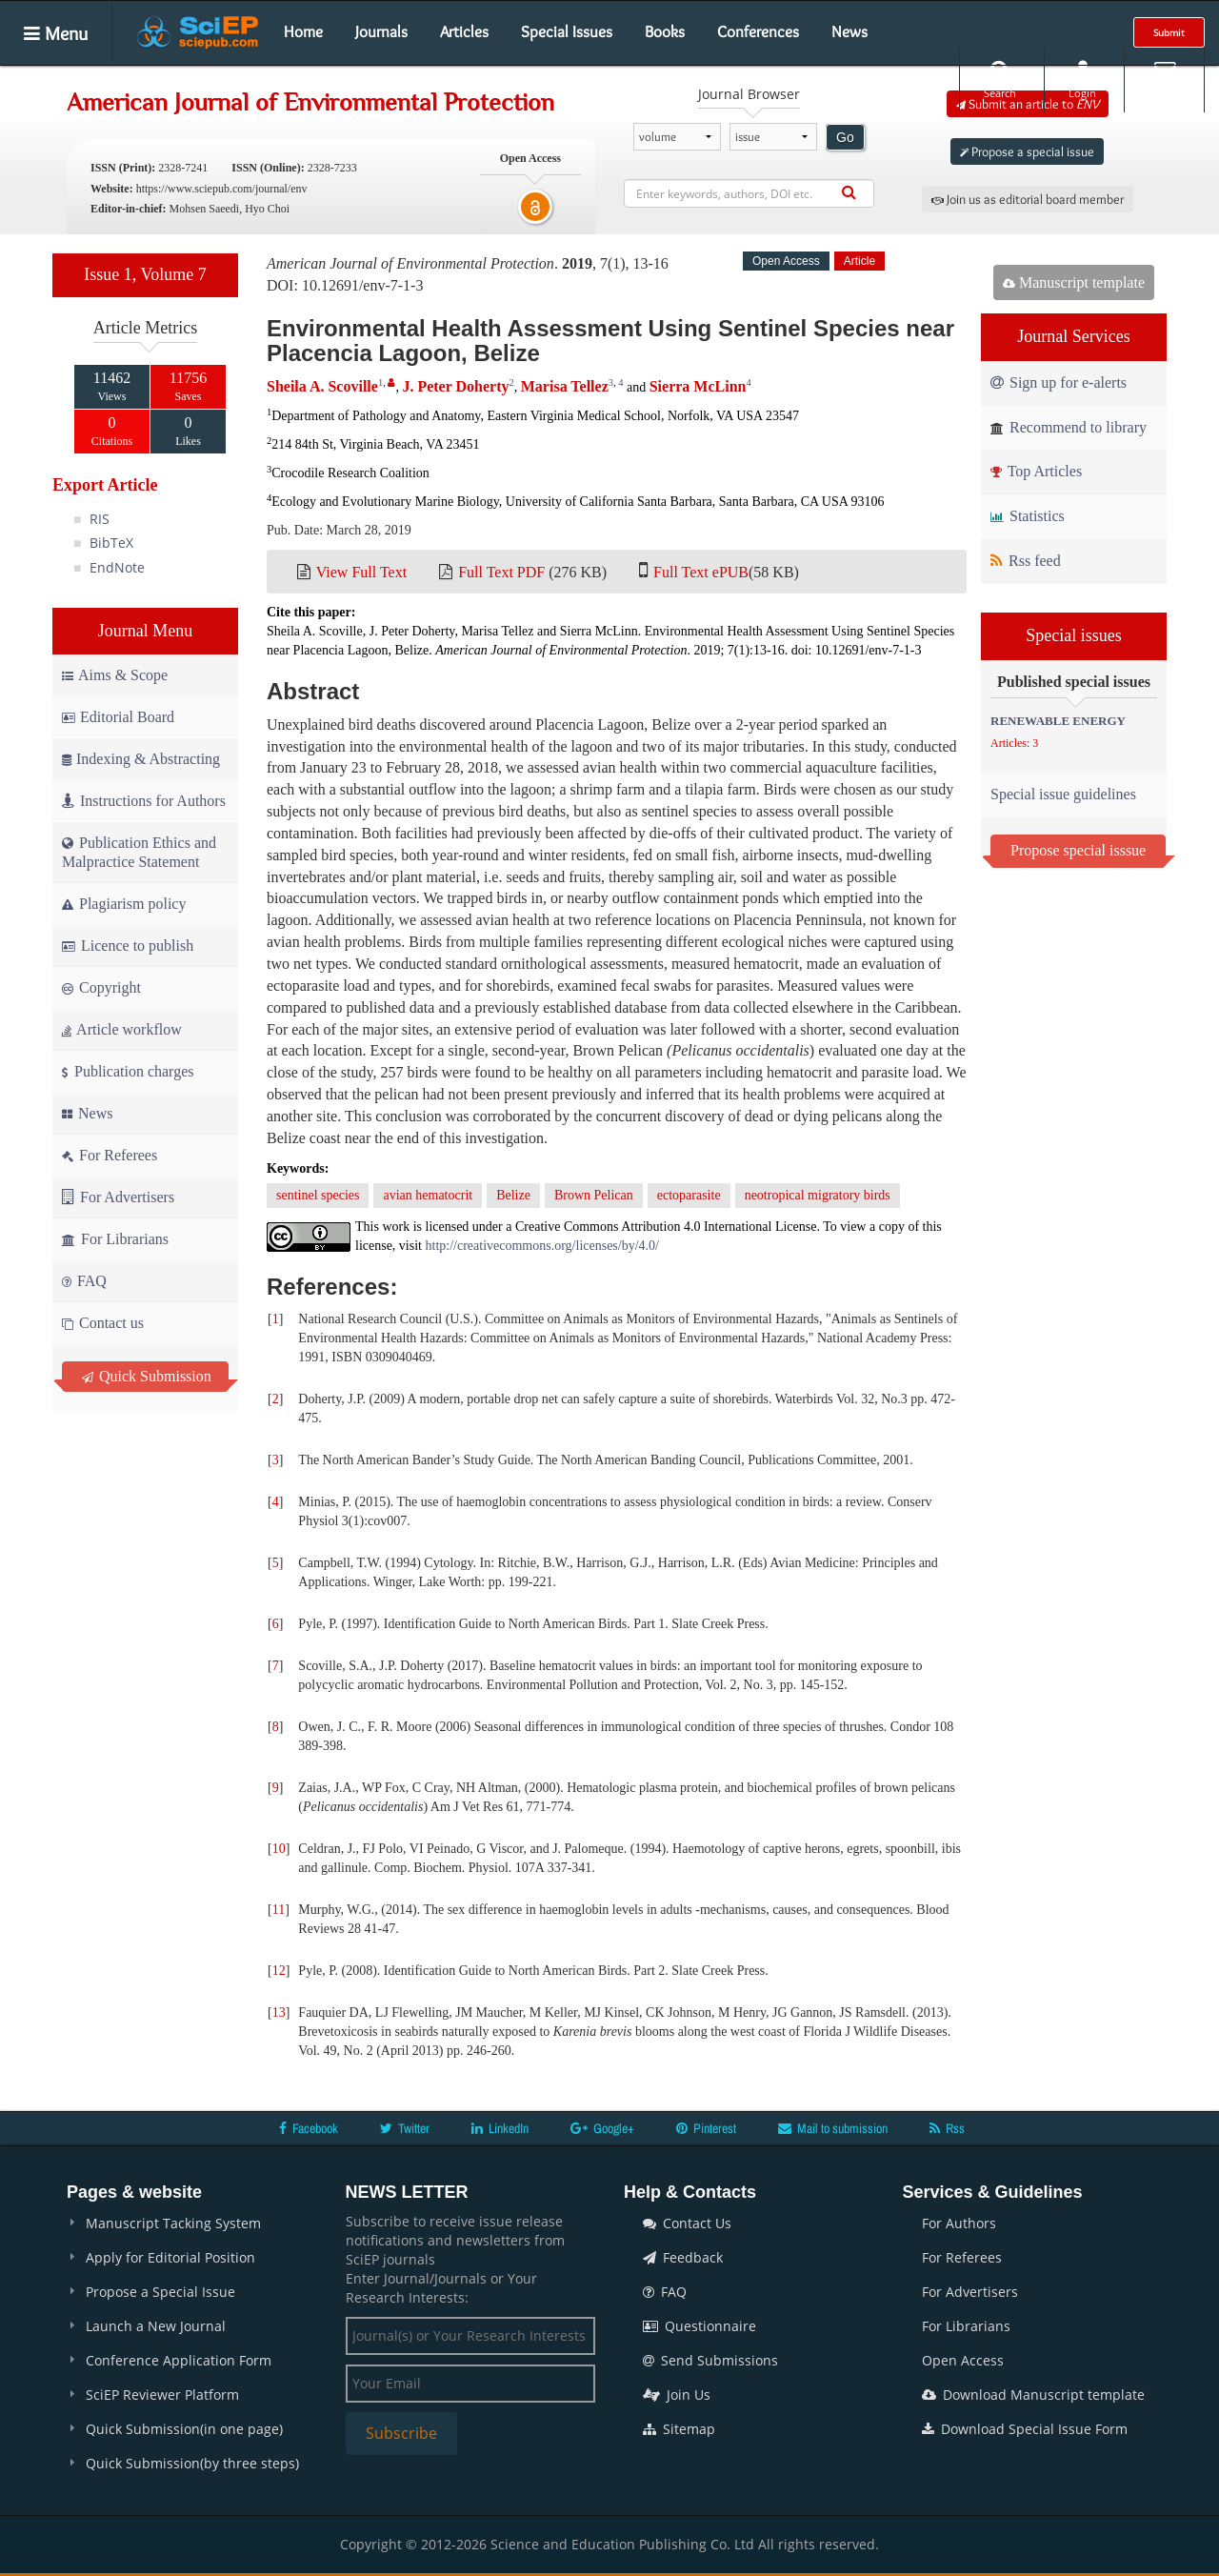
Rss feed (1025, 561)
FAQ (84, 1281)
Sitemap (679, 2429)
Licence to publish (127, 945)
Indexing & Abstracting (141, 759)
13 (279, 2012)
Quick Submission (146, 1376)
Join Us (676, 2394)
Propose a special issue (1027, 151)
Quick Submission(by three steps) (192, 2463)
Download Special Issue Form (1025, 2429)
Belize (513, 1195)
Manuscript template (1074, 282)
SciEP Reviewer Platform (162, 2394)
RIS (100, 519)
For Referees (109, 1155)
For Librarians (115, 1239)
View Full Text (361, 572)
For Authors (959, 2223)
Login (1082, 79)
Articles (464, 31)
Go (845, 137)
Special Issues (566, 31)
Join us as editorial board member (1027, 199)
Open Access (963, 2360)
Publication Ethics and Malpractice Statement (139, 852)
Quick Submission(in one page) (184, 2429)
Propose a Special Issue (160, 2292)
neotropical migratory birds (817, 1195)
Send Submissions (710, 2360)
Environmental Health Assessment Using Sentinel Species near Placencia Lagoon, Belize (610, 340)
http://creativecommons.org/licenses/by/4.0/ (542, 1245)
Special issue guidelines (1063, 794)
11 (278, 1909)
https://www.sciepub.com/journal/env (222, 188)
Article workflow (122, 1029)
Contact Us (687, 2223)
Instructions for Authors (144, 801)
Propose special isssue (1078, 850)
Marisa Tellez (565, 386)
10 (279, 1848)
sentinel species (317, 1195)
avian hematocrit (427, 1195)
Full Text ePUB (701, 572)
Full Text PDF (501, 572)
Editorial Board (118, 717)
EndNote (117, 567)
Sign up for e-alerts (1058, 382)
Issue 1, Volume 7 (145, 274)
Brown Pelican (593, 1195)
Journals (381, 31)
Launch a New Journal (156, 2326)
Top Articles (1036, 471)
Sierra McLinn (698, 386)
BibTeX (111, 542)
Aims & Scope (115, 675)
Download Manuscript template (1033, 2394)
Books (665, 31)
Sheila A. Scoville (322, 386)
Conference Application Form (178, 2360)
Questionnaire (699, 2326)
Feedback (683, 2257)
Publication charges (127, 1071)
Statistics (1027, 516)
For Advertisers (118, 1197)
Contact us (103, 1323)
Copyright (101, 987)
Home (303, 31)
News (849, 31)
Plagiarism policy (124, 904)
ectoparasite (689, 1195)
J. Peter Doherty (455, 386)
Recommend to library (1068, 427)
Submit (1169, 32)
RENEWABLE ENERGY (1058, 721)
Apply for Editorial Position (170, 2257)
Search (1000, 79)
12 (279, 1970)
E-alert (1164, 79)
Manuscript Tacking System (173, 2223)
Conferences (758, 31)
